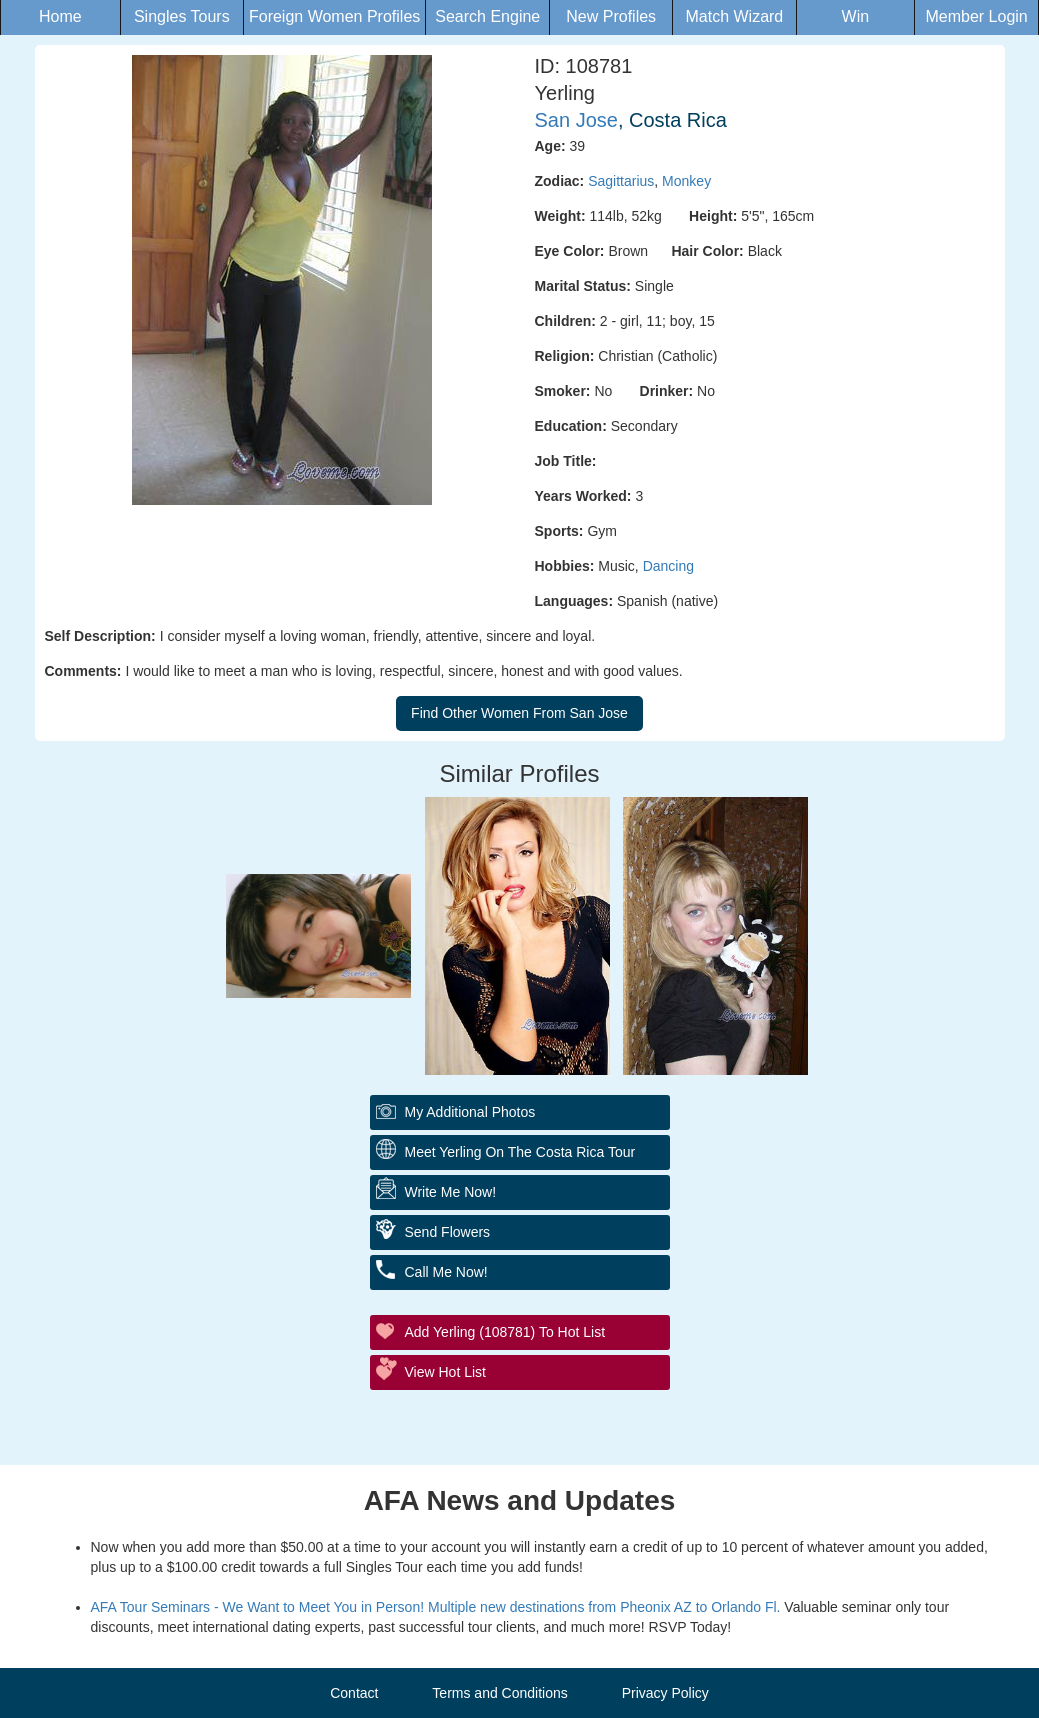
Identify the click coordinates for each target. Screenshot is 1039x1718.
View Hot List (445, 1372)
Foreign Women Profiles (334, 16)
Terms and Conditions (499, 1693)
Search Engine (487, 16)
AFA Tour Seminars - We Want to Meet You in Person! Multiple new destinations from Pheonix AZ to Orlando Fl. (436, 1607)
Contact (354, 1693)
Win (856, 16)
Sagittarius (621, 181)
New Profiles (611, 16)
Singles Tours (182, 16)
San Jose (576, 120)
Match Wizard (734, 16)
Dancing (668, 566)
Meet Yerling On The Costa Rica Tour (520, 1152)
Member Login (976, 16)
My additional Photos (470, 1112)
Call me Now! (446, 1272)
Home (60, 16)
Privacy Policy (665, 1693)
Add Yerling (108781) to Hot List (505, 1332)
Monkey (686, 181)
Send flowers (448, 1232)
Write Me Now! (451, 1192)
